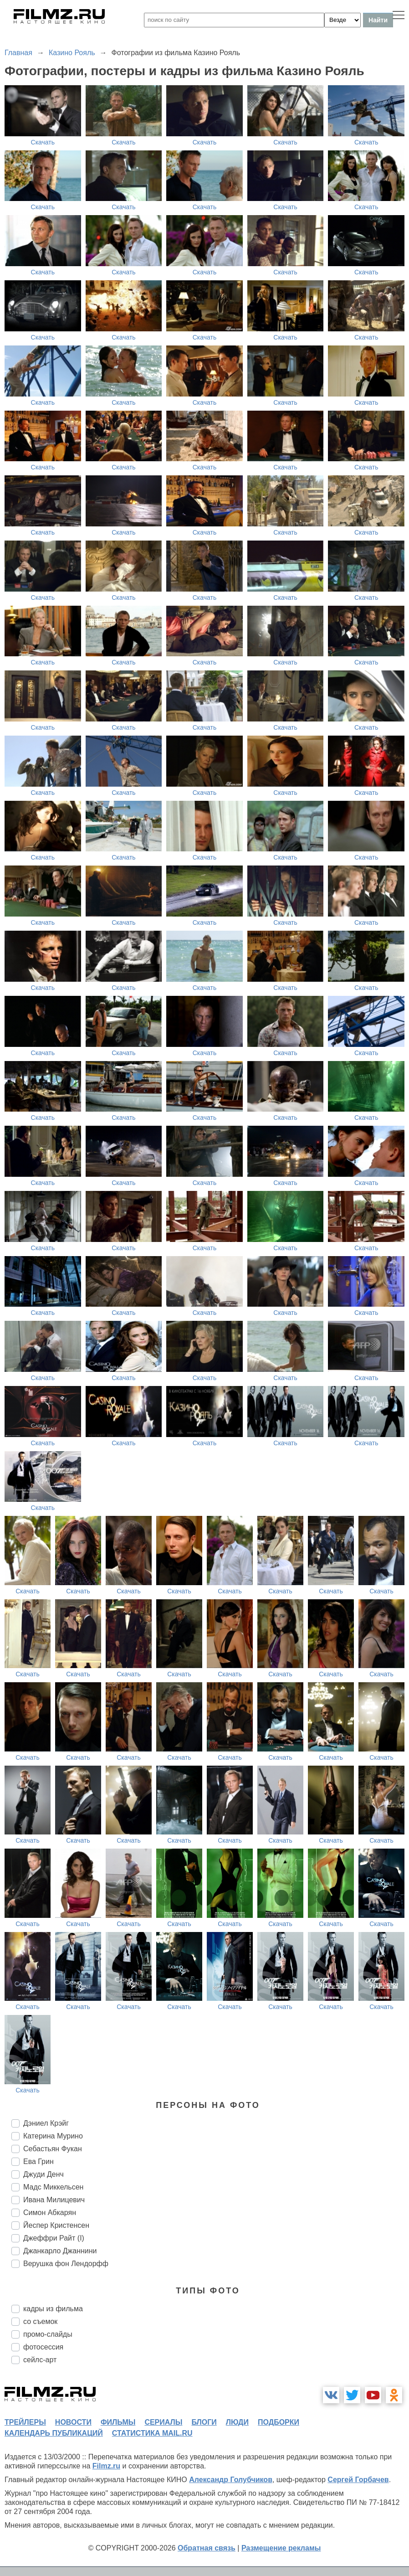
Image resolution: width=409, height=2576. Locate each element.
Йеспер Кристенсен (56, 2225)
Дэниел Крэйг (46, 2123)
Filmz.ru (106, 2466)
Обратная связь (206, 2548)
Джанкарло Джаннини (60, 2251)
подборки (278, 2422)
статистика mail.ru (152, 2433)
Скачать (43, 142)
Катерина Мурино (53, 2136)
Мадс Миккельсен (53, 2187)
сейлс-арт (39, 2360)
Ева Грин (38, 2161)
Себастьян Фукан (52, 2149)
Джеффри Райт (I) (53, 2238)
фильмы (118, 2422)
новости (73, 2422)
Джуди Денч (43, 2174)
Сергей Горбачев (358, 2479)
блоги (203, 2422)
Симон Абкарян (49, 2212)
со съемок (40, 2321)
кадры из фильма (53, 2309)
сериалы (163, 2422)
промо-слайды (47, 2334)
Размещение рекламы (281, 2548)
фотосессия (43, 2347)
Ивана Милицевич (54, 2200)
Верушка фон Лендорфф (65, 2263)
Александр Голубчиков (230, 2479)
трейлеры (25, 2422)
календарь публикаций (54, 2433)
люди (237, 2422)
